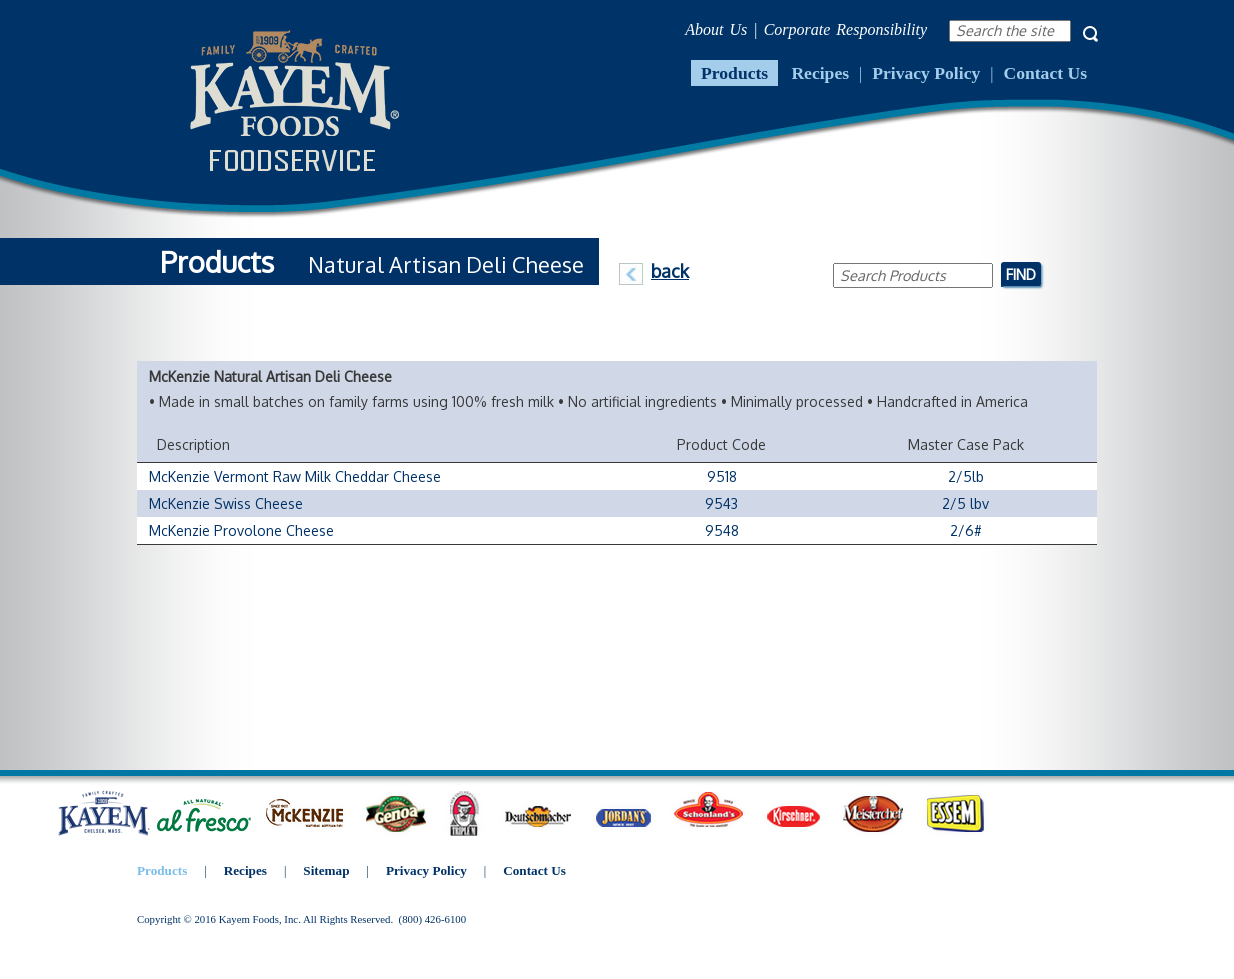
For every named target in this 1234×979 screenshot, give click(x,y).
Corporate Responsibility (845, 29)
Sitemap (326, 870)
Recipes (820, 73)
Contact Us (1045, 73)
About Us (716, 29)
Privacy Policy (926, 73)
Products (734, 73)
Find (1021, 274)
